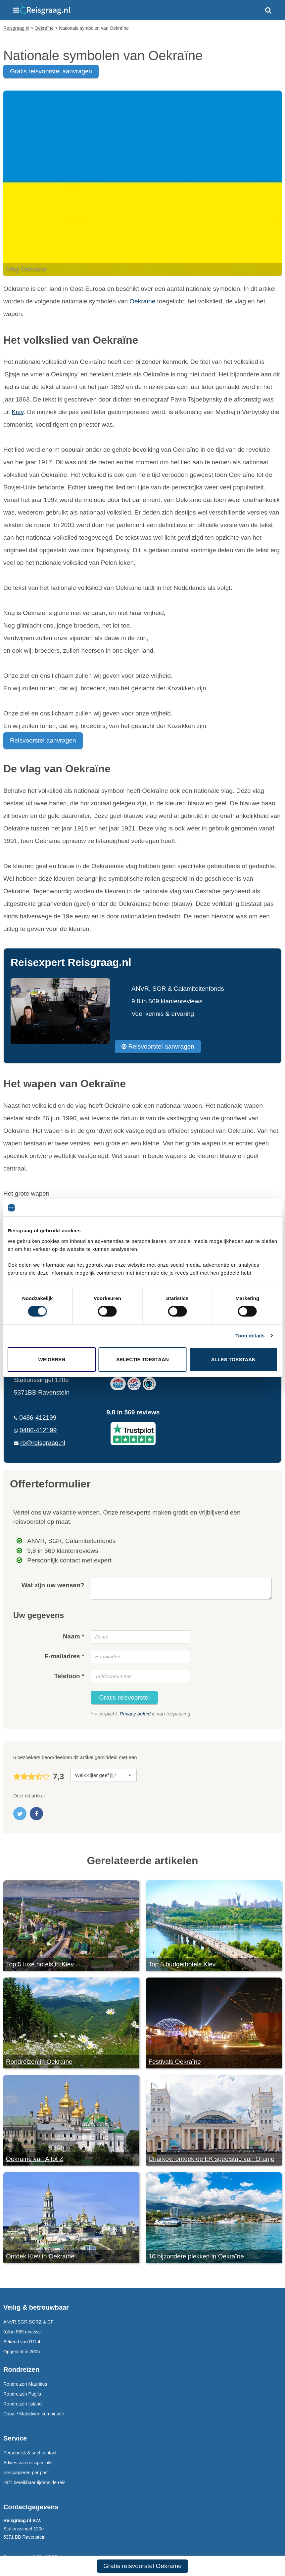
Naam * (73, 1636)
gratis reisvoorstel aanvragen (51, 71)
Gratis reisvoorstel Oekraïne (142, 2565)
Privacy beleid (134, 1713)
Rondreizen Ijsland (22, 2403)
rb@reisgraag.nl (42, 1442)
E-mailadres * (64, 1656)
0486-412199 (37, 1417)
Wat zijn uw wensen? (53, 1585)
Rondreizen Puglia (22, 2394)
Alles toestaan (233, 1359)
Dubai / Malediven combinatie (33, 2413)
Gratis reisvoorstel (124, 1697)
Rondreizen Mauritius (25, 2384)
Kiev (18, 411)
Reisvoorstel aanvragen (43, 740)
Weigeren (51, 1359)
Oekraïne (142, 301)
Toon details (249, 1335)
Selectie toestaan (142, 1359)
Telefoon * (69, 1675)
